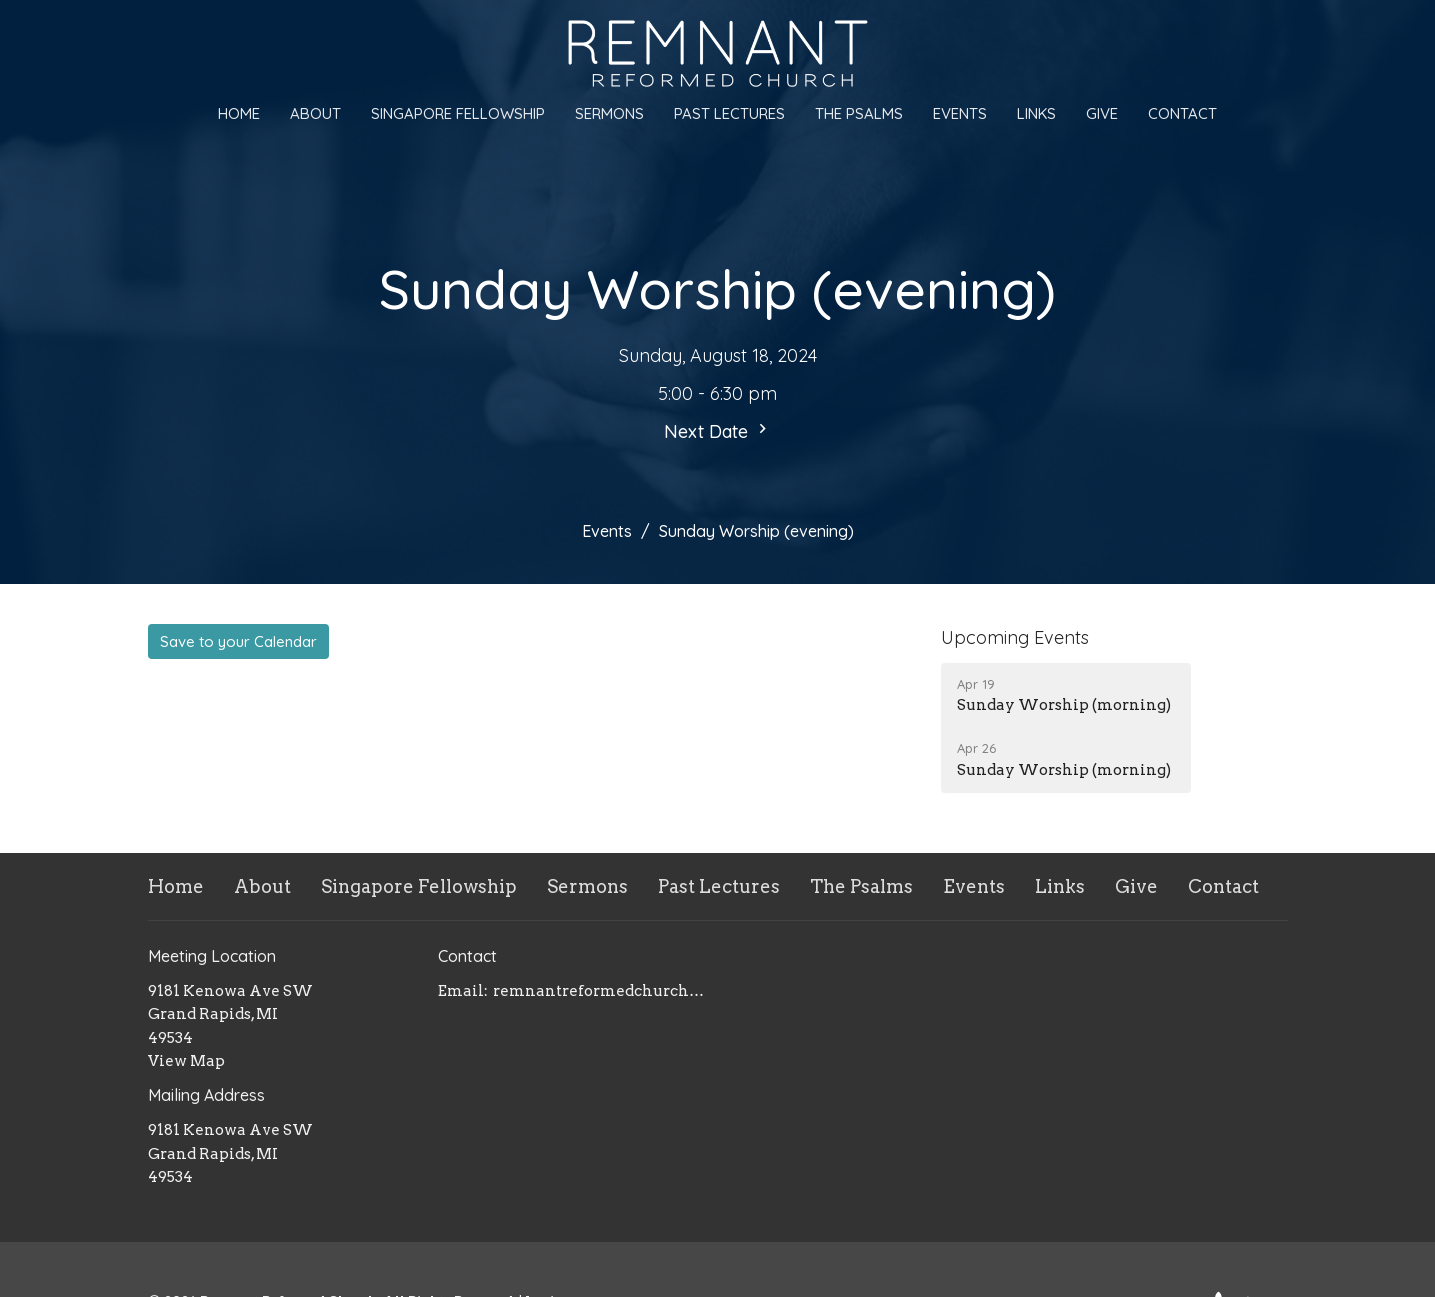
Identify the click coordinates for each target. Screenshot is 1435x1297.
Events (960, 113)
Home (239, 113)
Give (1102, 113)
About (315, 113)
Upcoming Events (1015, 637)
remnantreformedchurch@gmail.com (600, 991)
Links (1036, 113)
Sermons (609, 113)
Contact (1182, 113)
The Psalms (859, 113)
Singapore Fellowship (458, 113)
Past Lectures (729, 113)
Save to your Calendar (238, 641)
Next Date (718, 431)
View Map (186, 1061)
